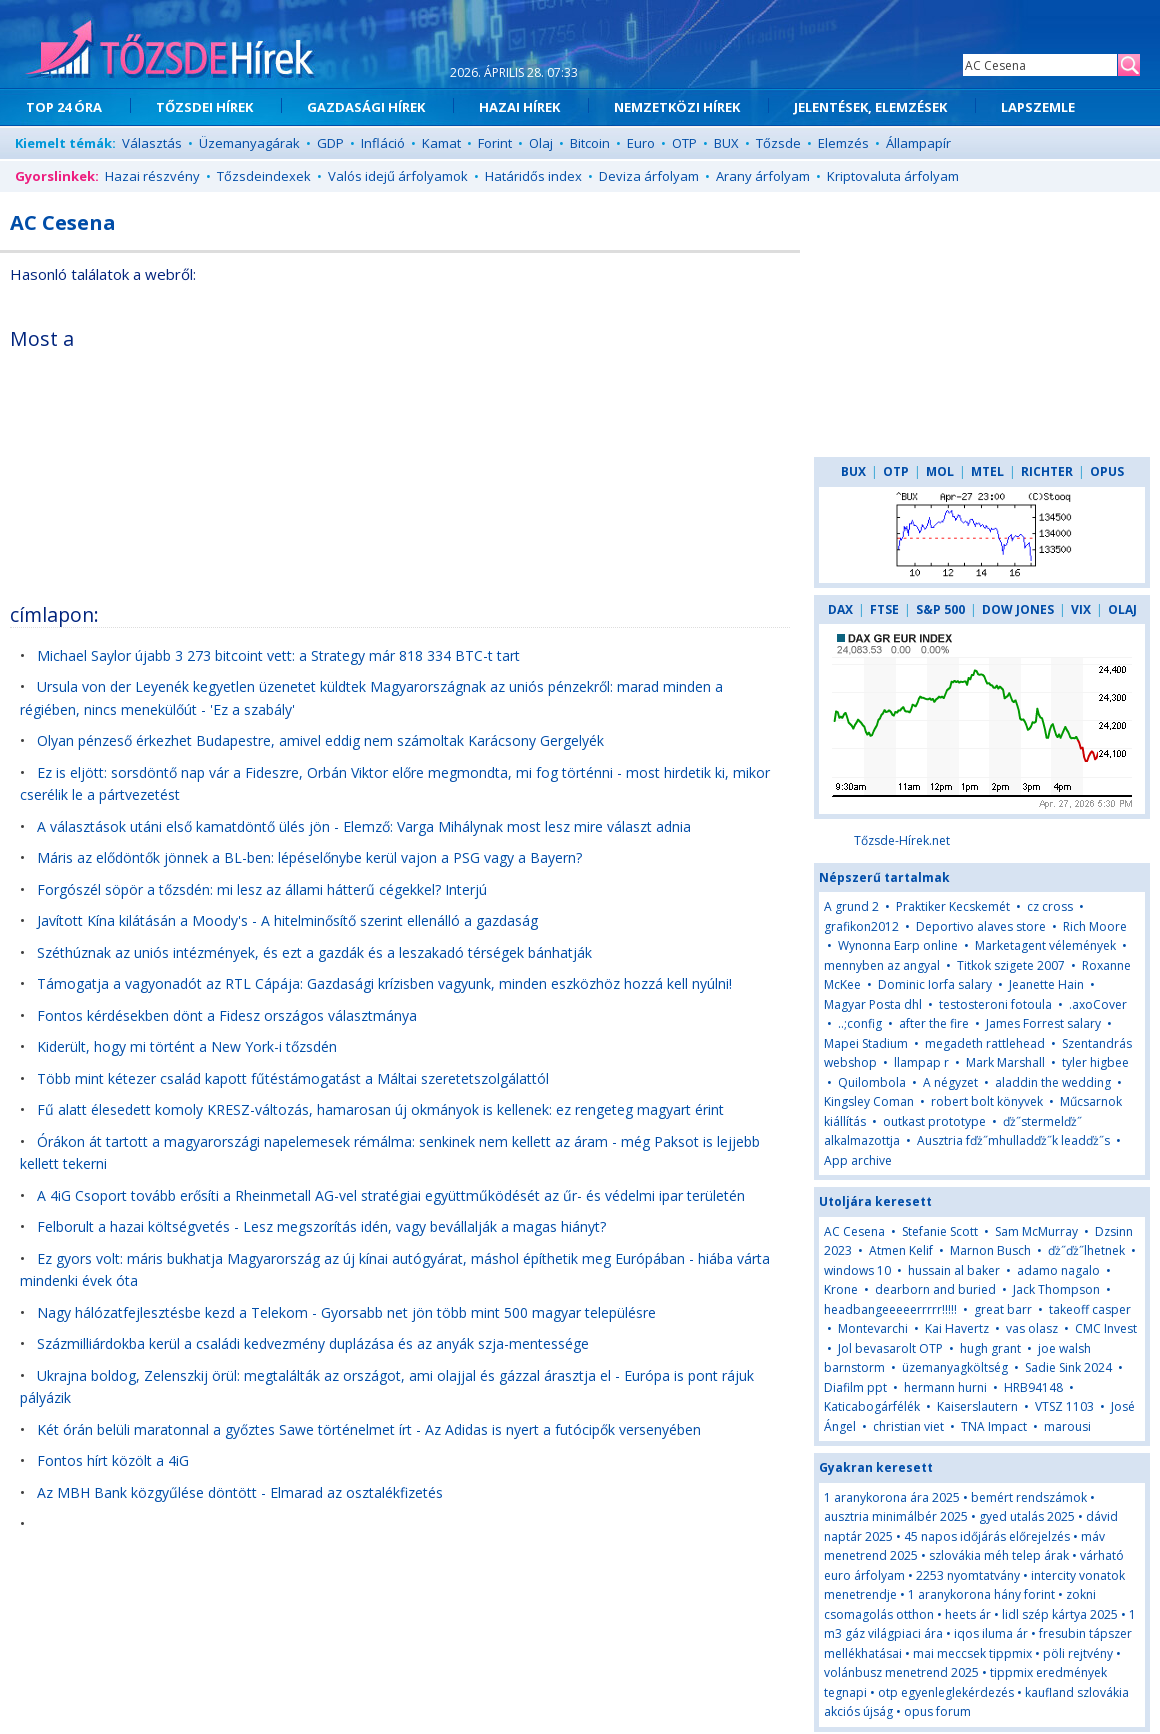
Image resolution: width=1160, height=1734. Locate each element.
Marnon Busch (990, 1250)
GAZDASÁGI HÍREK (366, 107)
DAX (840, 609)
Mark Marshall (1005, 1062)
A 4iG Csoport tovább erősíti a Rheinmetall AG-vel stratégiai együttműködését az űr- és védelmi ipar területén (391, 1195)
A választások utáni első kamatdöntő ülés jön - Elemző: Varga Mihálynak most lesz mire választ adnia (364, 826)
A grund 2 (851, 906)
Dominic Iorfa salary (935, 984)
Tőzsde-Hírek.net (902, 840)
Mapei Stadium (866, 1043)
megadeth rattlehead (985, 1043)
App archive (858, 1160)
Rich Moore (1095, 926)
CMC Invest (1106, 1328)
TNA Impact (994, 1426)
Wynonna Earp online (898, 945)
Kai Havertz (957, 1328)
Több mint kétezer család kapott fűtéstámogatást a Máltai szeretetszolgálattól (293, 1078)
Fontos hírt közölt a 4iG (113, 1460)
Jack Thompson (1056, 1289)
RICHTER (1047, 471)
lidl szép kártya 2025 (1060, 1614)
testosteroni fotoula (995, 1004)
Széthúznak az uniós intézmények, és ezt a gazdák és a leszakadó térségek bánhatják (314, 952)
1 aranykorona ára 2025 (892, 1497)
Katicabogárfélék (872, 1406)
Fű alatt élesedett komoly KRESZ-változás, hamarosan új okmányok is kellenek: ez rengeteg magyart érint (380, 1109)
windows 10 (857, 1270)
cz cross (1050, 906)
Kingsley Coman (869, 1101)
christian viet (908, 1426)
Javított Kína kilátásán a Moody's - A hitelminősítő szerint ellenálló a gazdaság (287, 920)
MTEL (987, 471)
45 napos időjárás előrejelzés (987, 1536)
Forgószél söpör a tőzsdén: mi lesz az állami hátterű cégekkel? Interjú (262, 889)
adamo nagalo (1058, 1270)
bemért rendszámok (1029, 1497)
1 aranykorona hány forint (981, 1594)
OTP (684, 143)
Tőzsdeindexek (264, 176)
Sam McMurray (1036, 1231)
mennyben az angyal (882, 965)
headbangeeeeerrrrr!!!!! (890, 1309)
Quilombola (872, 1082)
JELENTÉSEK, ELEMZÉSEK (870, 107)
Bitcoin (590, 143)
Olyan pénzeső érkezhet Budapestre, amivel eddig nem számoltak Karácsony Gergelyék (320, 740)
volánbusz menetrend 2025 (901, 1672)
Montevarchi (873, 1328)
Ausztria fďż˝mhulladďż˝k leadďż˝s (1013, 1140)
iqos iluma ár (991, 1633)
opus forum (937, 1711)
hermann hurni (945, 1387)
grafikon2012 (861, 926)
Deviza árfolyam (649, 176)
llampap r (921, 1062)
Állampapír (918, 143)
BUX (726, 143)
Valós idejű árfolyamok (398, 176)
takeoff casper (1090, 1309)
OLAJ (1122, 609)
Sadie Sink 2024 (1068, 1367)
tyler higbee (1095, 1062)
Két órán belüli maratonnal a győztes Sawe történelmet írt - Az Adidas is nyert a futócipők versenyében (369, 1429)
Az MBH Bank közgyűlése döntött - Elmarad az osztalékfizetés (240, 1492)
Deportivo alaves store (981, 926)
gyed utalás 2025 (1027, 1516)
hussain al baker (954, 1270)
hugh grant (990, 1348)
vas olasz (1032, 1328)
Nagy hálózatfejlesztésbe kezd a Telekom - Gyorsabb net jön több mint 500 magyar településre (346, 1312)
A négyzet (950, 1082)
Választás (152, 143)
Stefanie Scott (940, 1231)
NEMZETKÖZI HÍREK (677, 107)
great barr (1003, 1309)
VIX (1081, 609)
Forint (495, 143)
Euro (641, 143)
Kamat (441, 143)
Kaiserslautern (977, 1406)
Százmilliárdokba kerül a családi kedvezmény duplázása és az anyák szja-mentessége (313, 1343)
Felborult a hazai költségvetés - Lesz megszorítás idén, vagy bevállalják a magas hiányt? (321, 1226)
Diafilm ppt (855, 1387)
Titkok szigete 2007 (1011, 965)
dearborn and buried (935, 1289)
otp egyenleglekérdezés (946, 1692)
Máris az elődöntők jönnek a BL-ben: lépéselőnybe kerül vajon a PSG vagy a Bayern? (309, 857)
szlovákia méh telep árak (999, 1555)
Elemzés (843, 143)
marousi (1067, 1426)
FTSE (884, 609)
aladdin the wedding (1053, 1082)
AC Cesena (854, 1231)
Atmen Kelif (901, 1250)
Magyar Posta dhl (873, 1004)
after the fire (934, 1023)
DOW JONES (1018, 609)
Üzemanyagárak (249, 143)
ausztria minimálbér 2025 (896, 1516)
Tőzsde (778, 143)
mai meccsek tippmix (972, 1653)
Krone (841, 1289)
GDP (330, 143)
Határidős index (533, 176)
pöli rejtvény (1078, 1653)
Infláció (383, 143)
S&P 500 (940, 609)
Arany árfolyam (763, 176)
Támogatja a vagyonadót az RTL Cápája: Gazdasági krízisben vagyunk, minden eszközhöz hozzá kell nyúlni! (384, 983)
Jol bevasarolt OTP (890, 1348)
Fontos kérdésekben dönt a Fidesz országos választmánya (227, 1015)
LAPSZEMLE (1038, 107)
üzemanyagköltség (955, 1367)
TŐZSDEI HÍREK (204, 107)
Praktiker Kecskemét (953, 906)
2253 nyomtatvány (968, 1575)
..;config (860, 1023)
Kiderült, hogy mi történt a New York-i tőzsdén (187, 1046)
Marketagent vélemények (1045, 945)
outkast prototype (934, 1121)
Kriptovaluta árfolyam (893, 176)
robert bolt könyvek (987, 1101)
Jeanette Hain (1046, 984)
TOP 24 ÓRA (64, 107)
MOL (940, 471)
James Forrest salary (1043, 1023)
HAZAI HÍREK (519, 107)
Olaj (541, 143)
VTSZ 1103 (1064, 1406)
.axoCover (1098, 1004)
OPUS (1107, 471)
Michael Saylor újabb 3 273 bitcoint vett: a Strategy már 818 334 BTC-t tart (278, 655)
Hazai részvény (152, 176)
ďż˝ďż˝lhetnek (1086, 1250)
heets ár (968, 1614)
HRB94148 (1033, 1387)
